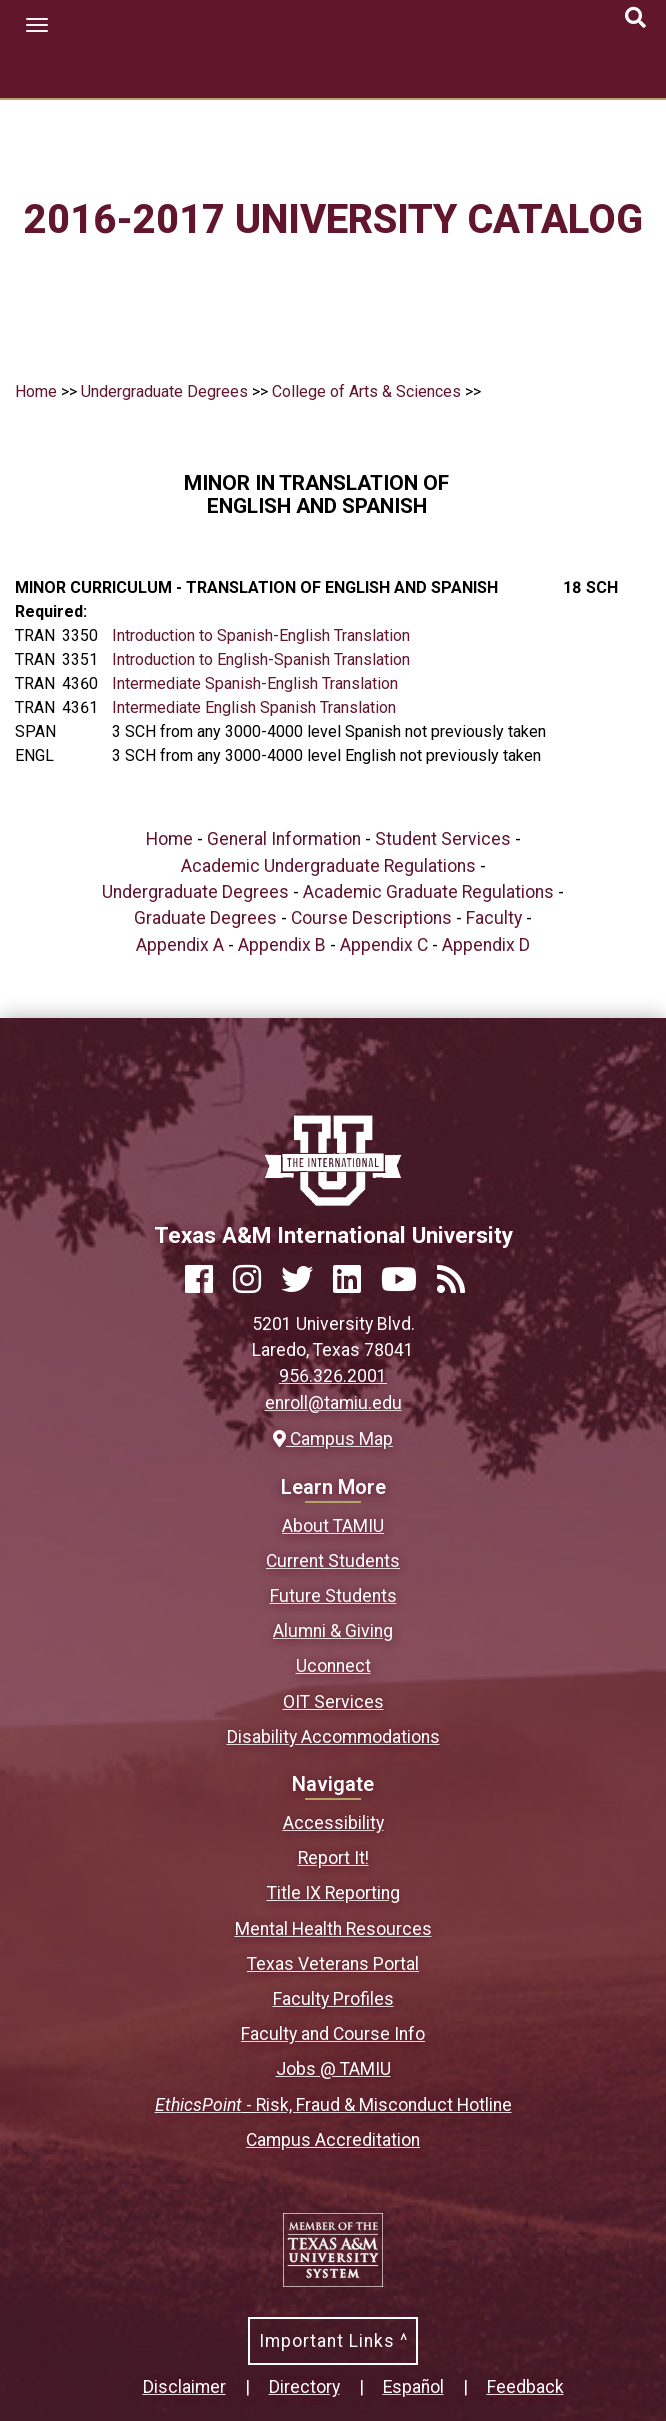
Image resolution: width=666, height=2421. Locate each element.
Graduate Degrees (205, 918)
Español (413, 2387)
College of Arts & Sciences (366, 391)
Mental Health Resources (333, 1929)
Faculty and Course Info (333, 2034)
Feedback (525, 2387)
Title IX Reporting (333, 1893)
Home (36, 391)
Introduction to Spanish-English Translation (261, 635)
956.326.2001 (333, 1376)
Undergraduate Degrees (164, 391)
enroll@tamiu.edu (333, 1403)
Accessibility (333, 1823)
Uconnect (333, 1666)
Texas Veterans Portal (333, 1964)
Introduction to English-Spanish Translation (261, 659)
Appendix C (384, 945)
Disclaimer (184, 2387)
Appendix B (282, 945)
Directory (304, 2387)
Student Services (443, 839)
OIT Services (333, 1702)
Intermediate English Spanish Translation (254, 707)
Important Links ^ (333, 2341)
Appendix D (486, 945)
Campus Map (333, 1439)
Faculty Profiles (333, 1999)
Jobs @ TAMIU (333, 2069)
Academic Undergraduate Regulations (328, 866)
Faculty (494, 918)
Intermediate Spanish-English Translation (255, 683)
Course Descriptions (371, 918)
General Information (284, 839)
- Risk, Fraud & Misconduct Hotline (333, 2105)
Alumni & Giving (333, 1631)
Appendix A (180, 945)
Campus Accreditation (333, 2140)
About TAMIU (333, 1526)
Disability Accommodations (333, 1737)
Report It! (333, 1858)
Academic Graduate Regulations (428, 892)
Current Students (333, 1561)
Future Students (333, 1596)
